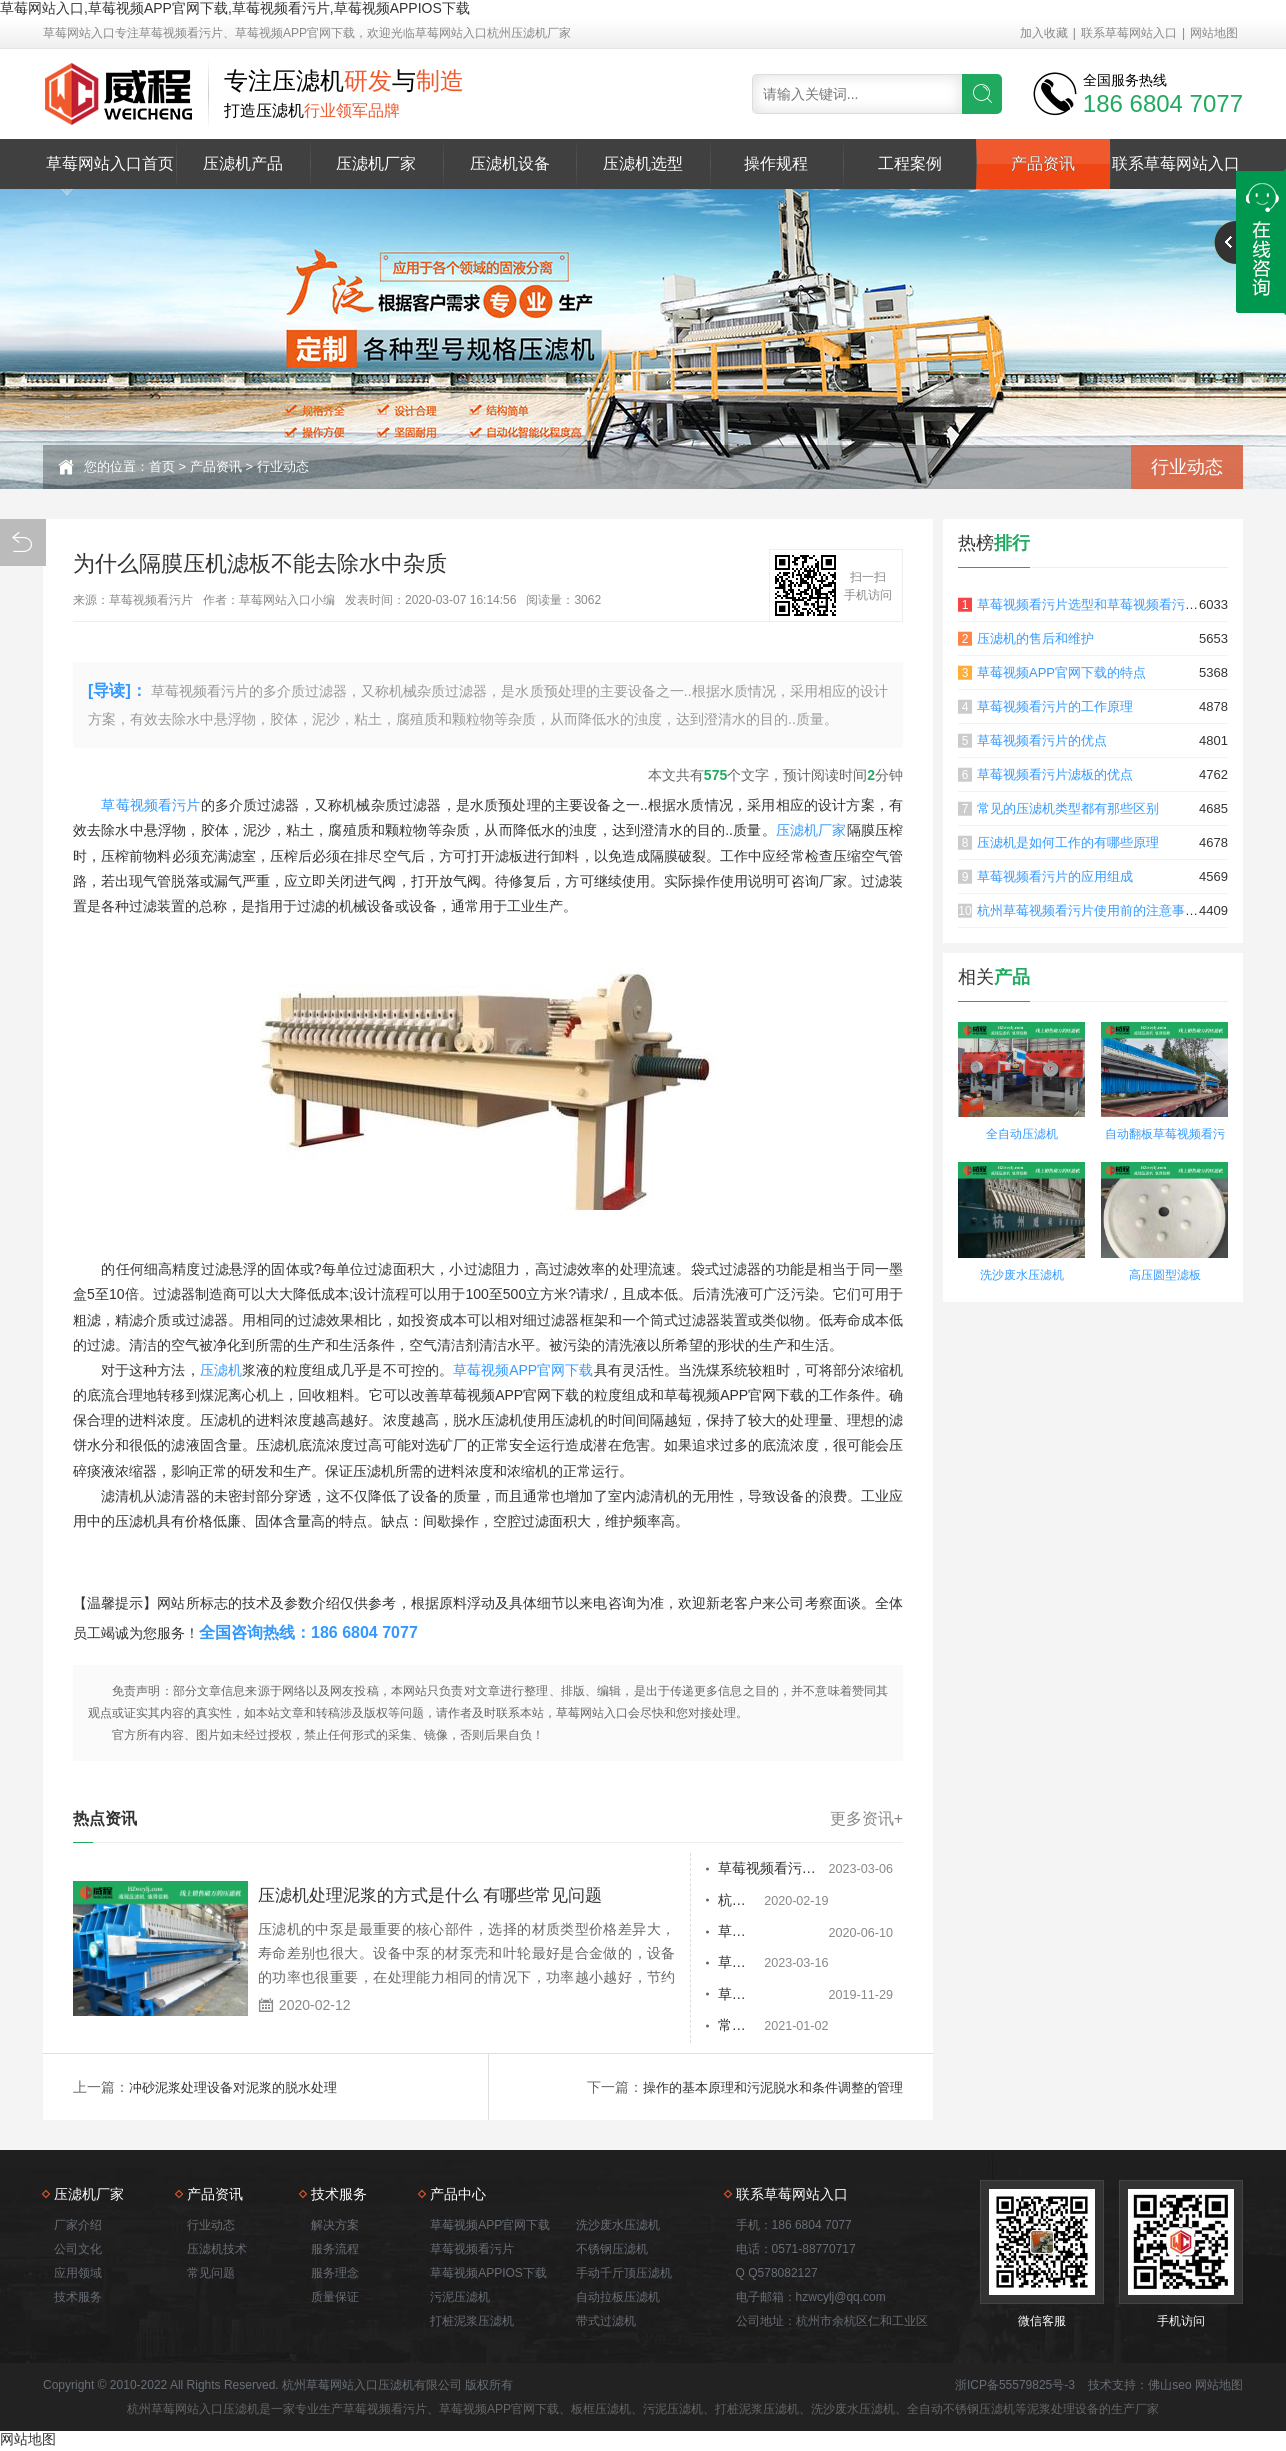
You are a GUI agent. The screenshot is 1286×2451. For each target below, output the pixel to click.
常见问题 (211, 2275)
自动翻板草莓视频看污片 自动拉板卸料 (1165, 1136)
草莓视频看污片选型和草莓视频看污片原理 (1100, 604)
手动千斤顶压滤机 (624, 2275)
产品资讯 (1043, 163)
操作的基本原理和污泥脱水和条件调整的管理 (763, 2089)
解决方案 (335, 2227)
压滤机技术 (217, 2251)
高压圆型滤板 (1165, 1275)
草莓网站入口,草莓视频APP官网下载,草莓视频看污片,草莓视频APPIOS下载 (235, 8)
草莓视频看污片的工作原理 (1055, 706)
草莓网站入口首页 (110, 163)
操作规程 (776, 163)
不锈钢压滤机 (612, 2251)
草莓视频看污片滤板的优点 (1055, 774)
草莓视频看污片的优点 (1042, 740)
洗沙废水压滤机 (1022, 1275)
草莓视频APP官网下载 (523, 1370)
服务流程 (335, 2251)
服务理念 (335, 2275)
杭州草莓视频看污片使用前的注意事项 (721, 1901)
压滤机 (221, 1370)
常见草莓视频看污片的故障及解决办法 (721, 2029)
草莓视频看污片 (150, 805)
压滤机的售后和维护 (1035, 638)
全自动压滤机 (1022, 1134)
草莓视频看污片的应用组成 (1055, 876)
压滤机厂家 (376, 163)
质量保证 (335, 2299)
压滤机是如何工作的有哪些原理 (1068, 842)
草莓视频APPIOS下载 (488, 2275)
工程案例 (910, 163)
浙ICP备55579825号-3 (1015, 2387)
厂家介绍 (78, 2227)
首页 (162, 466)
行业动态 (283, 466)
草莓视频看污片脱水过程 (691, 1965)
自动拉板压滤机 (618, 2299)
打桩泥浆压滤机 (472, 2323)
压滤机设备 (510, 163)
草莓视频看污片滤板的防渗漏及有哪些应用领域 (721, 1997)
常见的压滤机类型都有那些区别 (1068, 808)
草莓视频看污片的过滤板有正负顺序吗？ (721, 1869)
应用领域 (78, 2275)
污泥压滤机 (460, 2299)
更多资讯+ (866, 1819)
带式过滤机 (606, 2323)
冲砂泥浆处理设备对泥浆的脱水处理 (241, 2089)
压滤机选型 (643, 163)
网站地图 (1214, 33)
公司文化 (78, 2251)
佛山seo (1169, 2387)
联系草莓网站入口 (1129, 33)
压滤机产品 (243, 163)
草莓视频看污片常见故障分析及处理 (721, 1933)
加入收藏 (1044, 33)
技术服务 (78, 2299)
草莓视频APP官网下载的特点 (1061, 672)
